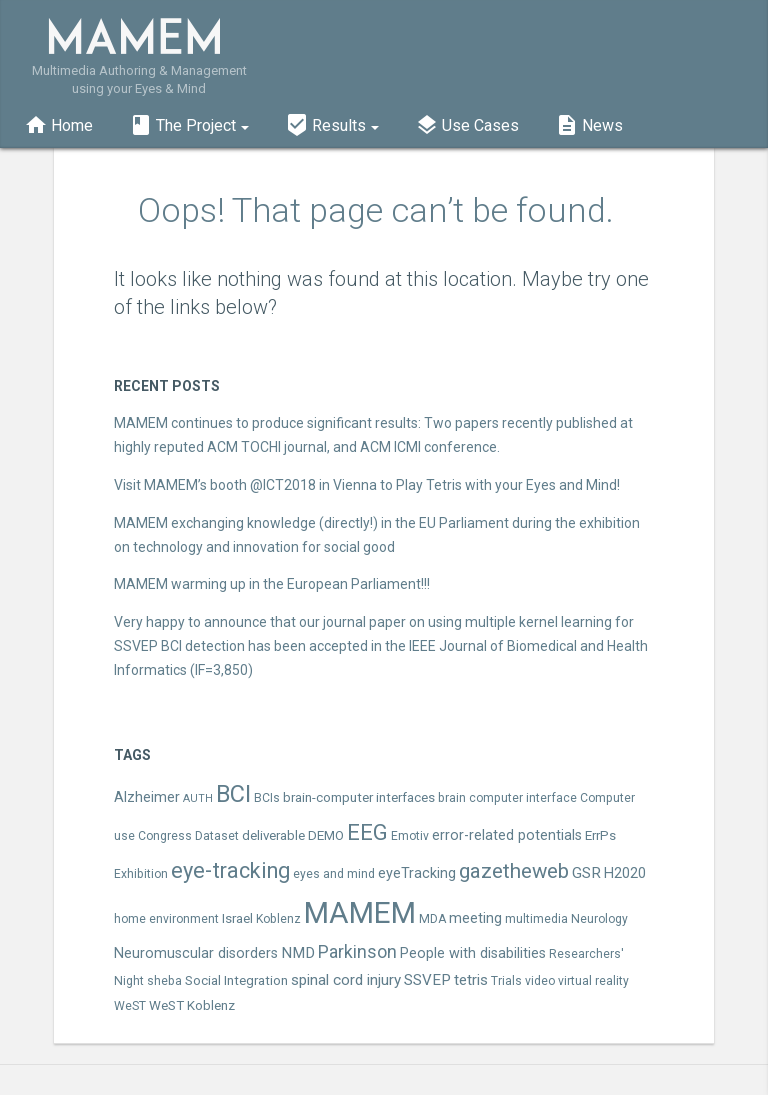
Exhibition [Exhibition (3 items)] (141, 874)
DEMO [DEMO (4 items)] (326, 835)
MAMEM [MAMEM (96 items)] (360, 913)
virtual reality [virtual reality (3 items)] (593, 981)
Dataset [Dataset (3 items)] (217, 836)
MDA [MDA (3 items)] (432, 919)
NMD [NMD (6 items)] (298, 953)
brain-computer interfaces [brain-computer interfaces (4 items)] (359, 797)
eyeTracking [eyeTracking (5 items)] (417, 873)
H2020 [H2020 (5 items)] (625, 873)
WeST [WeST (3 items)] (130, 1006)
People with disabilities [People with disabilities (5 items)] (473, 953)
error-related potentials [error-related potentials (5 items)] (507, 835)
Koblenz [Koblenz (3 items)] (278, 919)
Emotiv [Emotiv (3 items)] (410, 836)
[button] (189, 123)
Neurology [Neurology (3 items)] (599, 919)
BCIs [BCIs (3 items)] (267, 798)
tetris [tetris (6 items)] (471, 980)
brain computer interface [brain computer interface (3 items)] (507, 798)
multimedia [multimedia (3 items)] (536, 919)
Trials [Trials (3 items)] (506, 981)
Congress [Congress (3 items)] (165, 836)
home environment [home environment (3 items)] (166, 919)
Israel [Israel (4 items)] (237, 918)
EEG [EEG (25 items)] (367, 832)
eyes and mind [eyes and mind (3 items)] (334, 874)
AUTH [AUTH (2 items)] (198, 798)
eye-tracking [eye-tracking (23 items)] (230, 870)
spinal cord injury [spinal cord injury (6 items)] (346, 980)
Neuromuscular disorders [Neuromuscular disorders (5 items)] (196, 953)
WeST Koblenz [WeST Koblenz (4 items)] (192, 1005)
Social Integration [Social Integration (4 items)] (236, 980)
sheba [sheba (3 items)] (164, 981)
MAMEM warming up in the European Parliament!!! (272, 584)
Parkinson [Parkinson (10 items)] (357, 952)
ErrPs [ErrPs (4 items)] (600, 835)
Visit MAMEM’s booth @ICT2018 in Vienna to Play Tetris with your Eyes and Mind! (367, 485)
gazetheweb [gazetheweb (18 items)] (514, 871)
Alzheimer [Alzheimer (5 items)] (147, 797)
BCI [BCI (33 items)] (233, 794)
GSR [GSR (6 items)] (586, 873)
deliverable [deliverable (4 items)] (273, 835)
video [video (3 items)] (540, 981)
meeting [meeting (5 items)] (475, 918)
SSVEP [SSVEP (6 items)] (427, 980)
